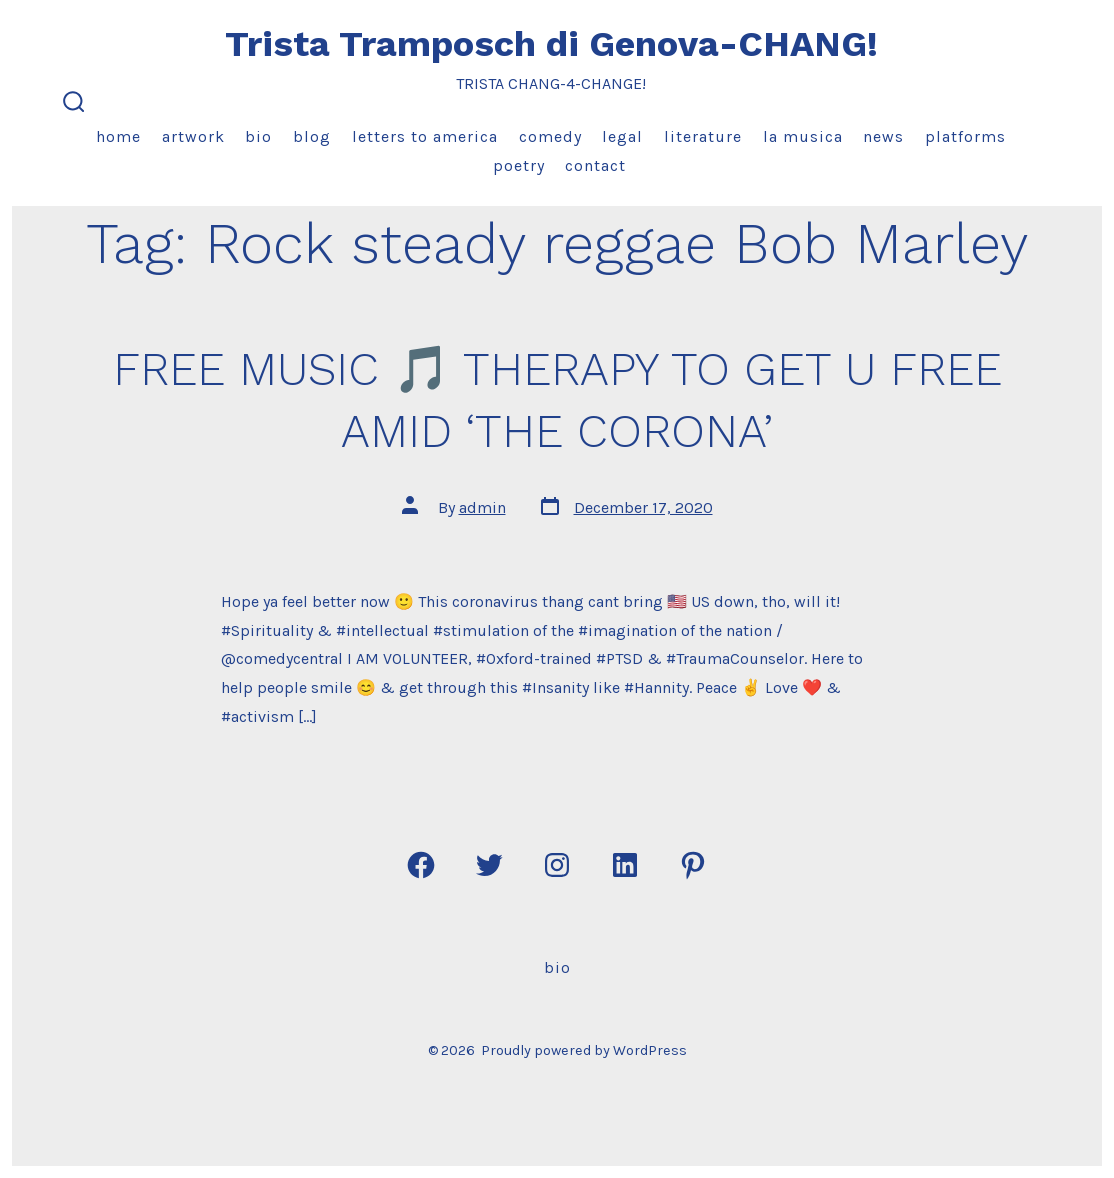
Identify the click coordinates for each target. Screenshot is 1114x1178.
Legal (622, 136)
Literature (703, 136)
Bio (258, 136)
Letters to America (425, 136)
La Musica (803, 136)
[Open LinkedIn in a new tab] (625, 865)
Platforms (965, 136)
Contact (595, 165)
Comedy (550, 136)
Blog (312, 136)
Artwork (193, 136)
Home (118, 136)
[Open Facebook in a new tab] (421, 865)
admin (482, 507)
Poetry (519, 165)
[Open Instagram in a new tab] (557, 865)
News (883, 136)
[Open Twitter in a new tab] (489, 865)
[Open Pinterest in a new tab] (693, 865)
